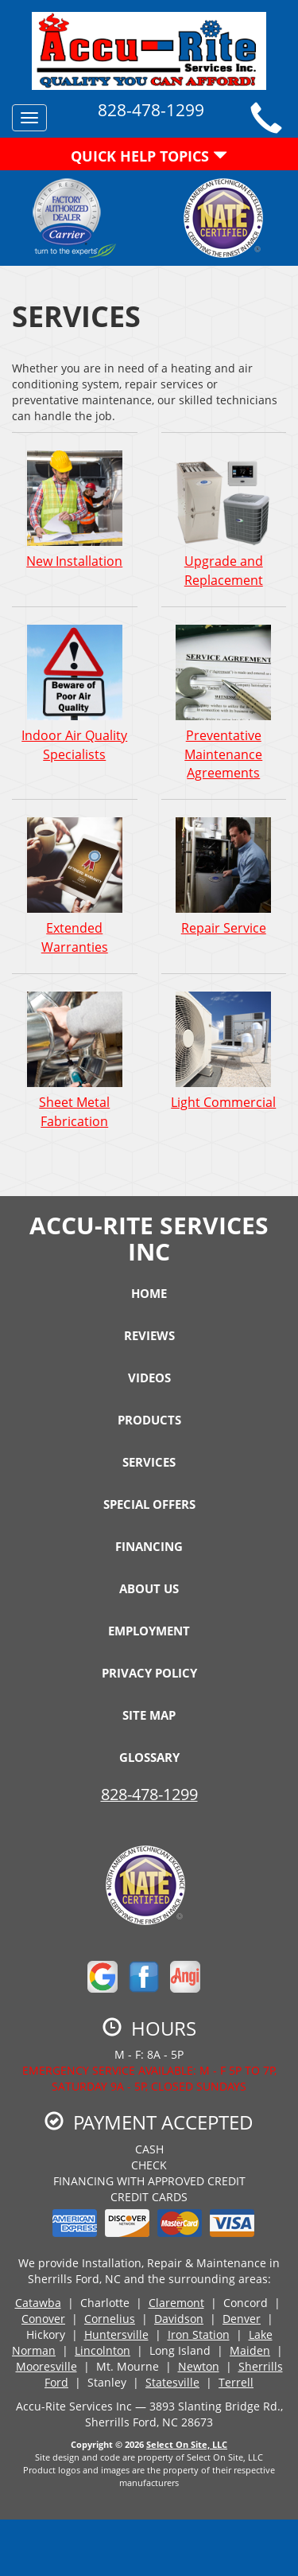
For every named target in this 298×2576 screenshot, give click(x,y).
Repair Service (224, 876)
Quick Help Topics (149, 156)
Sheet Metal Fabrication (74, 1060)
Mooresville (46, 2366)
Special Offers (149, 1504)
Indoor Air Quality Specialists (74, 693)
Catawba (38, 2302)
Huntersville (116, 2334)
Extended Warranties (74, 886)
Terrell (236, 2382)
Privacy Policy (149, 1673)
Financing (149, 1546)
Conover (43, 2318)
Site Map (149, 1715)
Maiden (250, 2350)
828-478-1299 (149, 1794)
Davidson (178, 2318)
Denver (242, 2318)
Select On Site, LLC (186, 2444)
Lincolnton (102, 2350)
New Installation (74, 509)
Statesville (172, 2382)
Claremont (176, 2302)
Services (149, 1462)
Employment (149, 1631)
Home (149, 1293)
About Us (149, 1588)
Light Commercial (224, 1050)
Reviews (149, 1335)
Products (149, 1420)
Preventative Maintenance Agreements (224, 702)
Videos (149, 1377)
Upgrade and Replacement (224, 519)
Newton (198, 2366)
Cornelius (109, 2318)
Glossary (149, 1757)
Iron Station (199, 2334)
